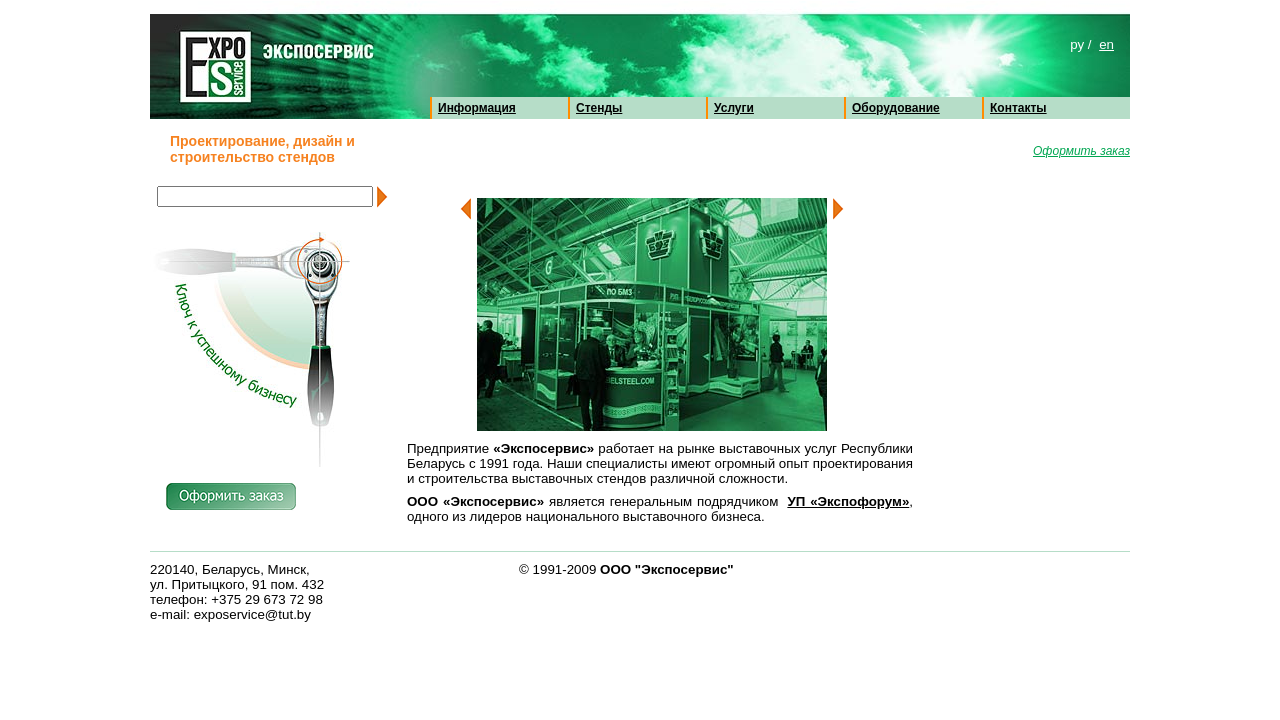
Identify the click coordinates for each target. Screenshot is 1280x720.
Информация (477, 108)
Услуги (734, 108)
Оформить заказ (1081, 151)
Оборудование (896, 108)
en (1106, 44)
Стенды (599, 108)
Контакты (1018, 108)
